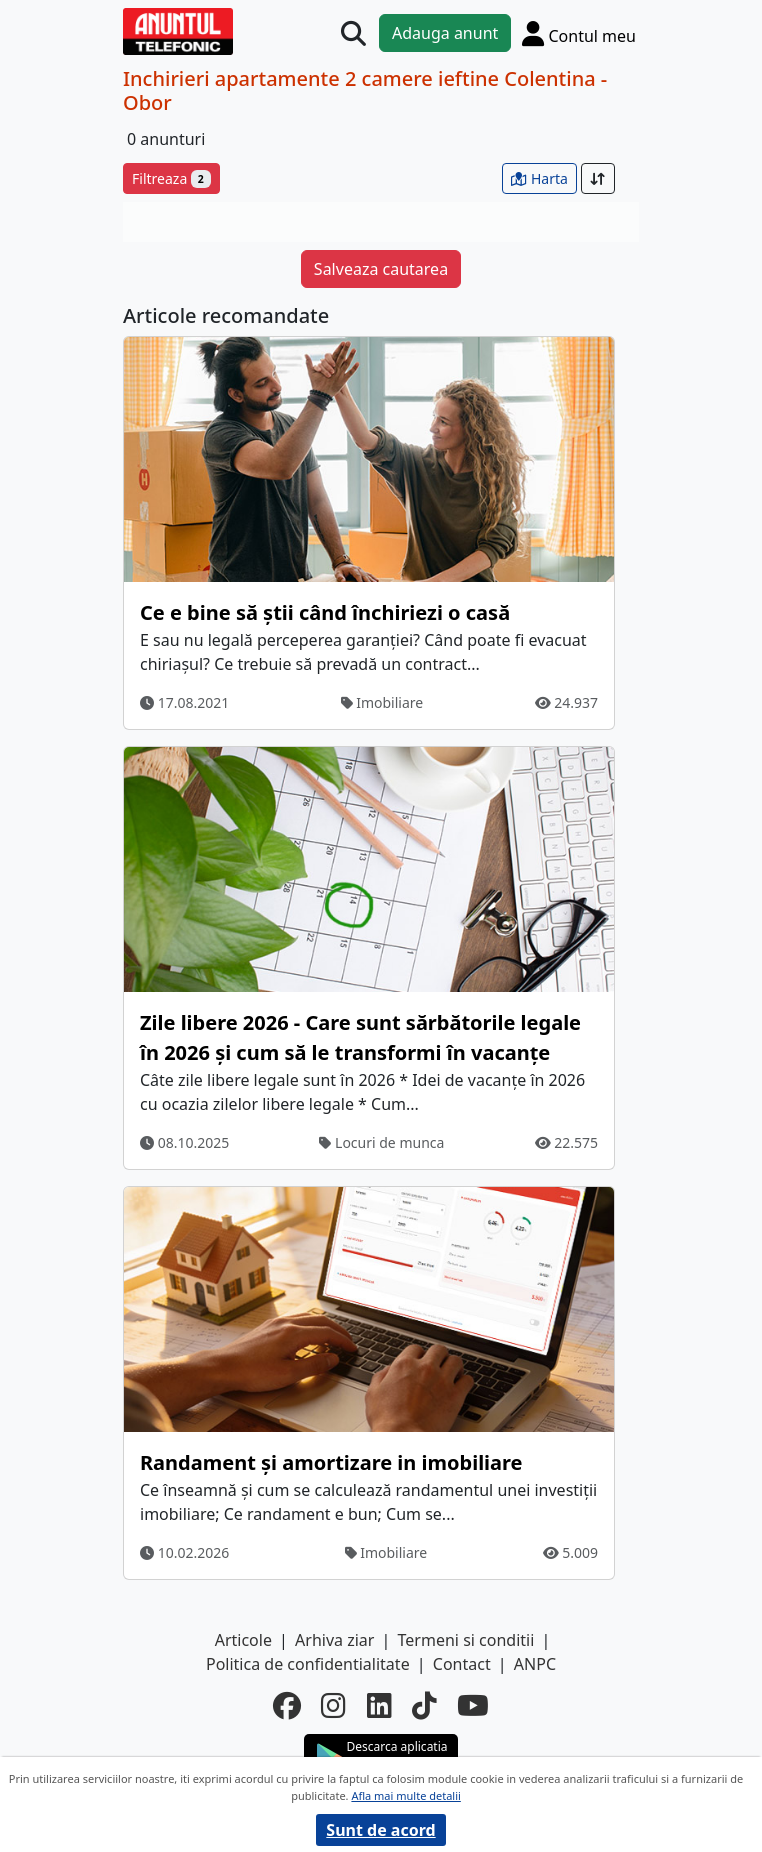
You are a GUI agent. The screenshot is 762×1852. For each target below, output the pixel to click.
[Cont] (579, 33)
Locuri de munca (381, 1142)
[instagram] (333, 1705)
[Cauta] (353, 33)
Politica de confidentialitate (308, 1664)
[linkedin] (379, 1705)
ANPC (535, 1664)
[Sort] (598, 178)
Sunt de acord (380, 1830)
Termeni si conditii (466, 1640)
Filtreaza (171, 178)
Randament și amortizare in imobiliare (331, 1462)
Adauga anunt (445, 33)
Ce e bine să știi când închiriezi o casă (325, 612)
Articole (243, 1640)
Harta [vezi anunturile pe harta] (539, 178)
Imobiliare (382, 702)
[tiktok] (424, 1705)
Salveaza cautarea (381, 269)
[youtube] (473, 1705)
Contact (462, 1664)
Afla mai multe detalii (405, 1795)
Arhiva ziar (334, 1640)
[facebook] (287, 1705)
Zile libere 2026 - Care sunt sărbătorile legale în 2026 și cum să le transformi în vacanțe (360, 1037)
